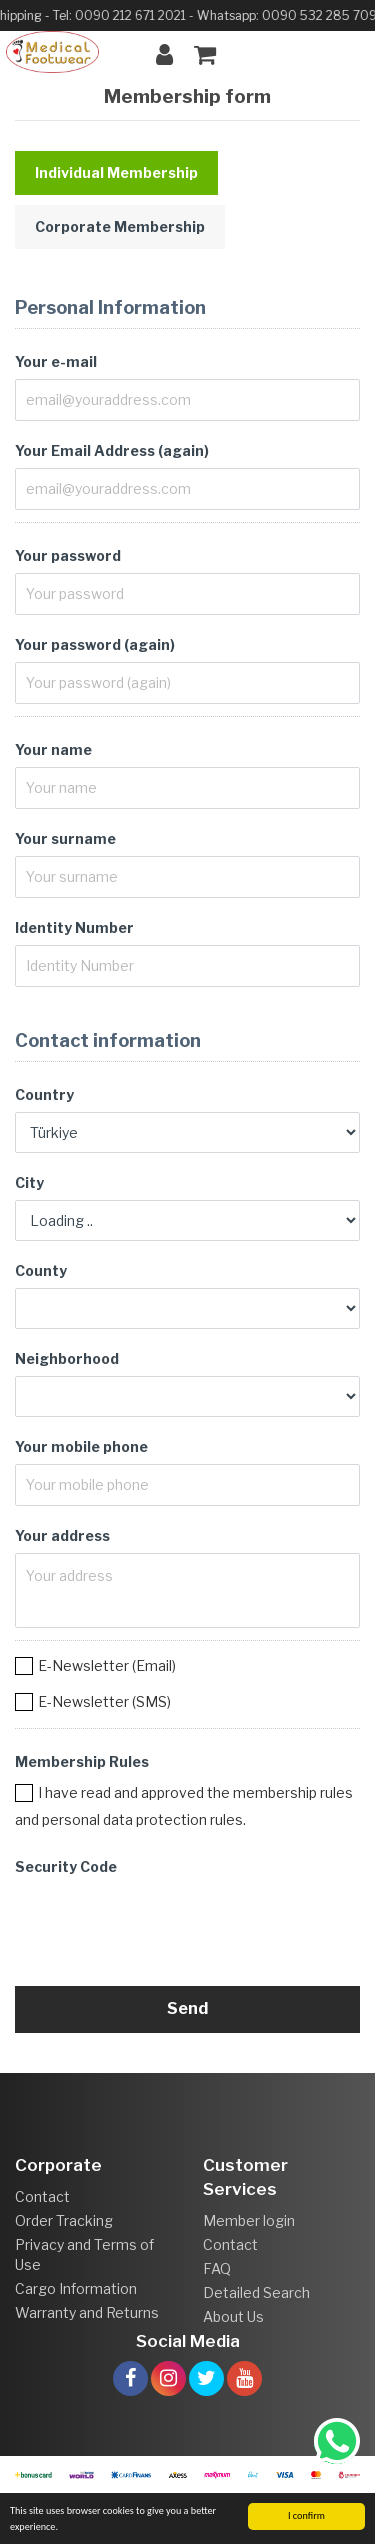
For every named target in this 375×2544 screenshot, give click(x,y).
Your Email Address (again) (112, 450)
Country (44, 1094)
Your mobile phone (81, 1446)
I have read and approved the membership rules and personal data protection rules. (184, 1806)
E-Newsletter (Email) (107, 1665)
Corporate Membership (120, 226)
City (29, 1182)
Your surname (65, 838)
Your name (53, 749)
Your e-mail (56, 361)
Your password (68, 555)
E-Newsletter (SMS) (104, 1701)
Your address (62, 1535)
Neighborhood (67, 1358)
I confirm (306, 2515)
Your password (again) (95, 644)
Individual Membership (116, 172)
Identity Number (74, 927)
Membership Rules (82, 1761)
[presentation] (167, 1923)
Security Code (66, 1866)
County (41, 1270)
